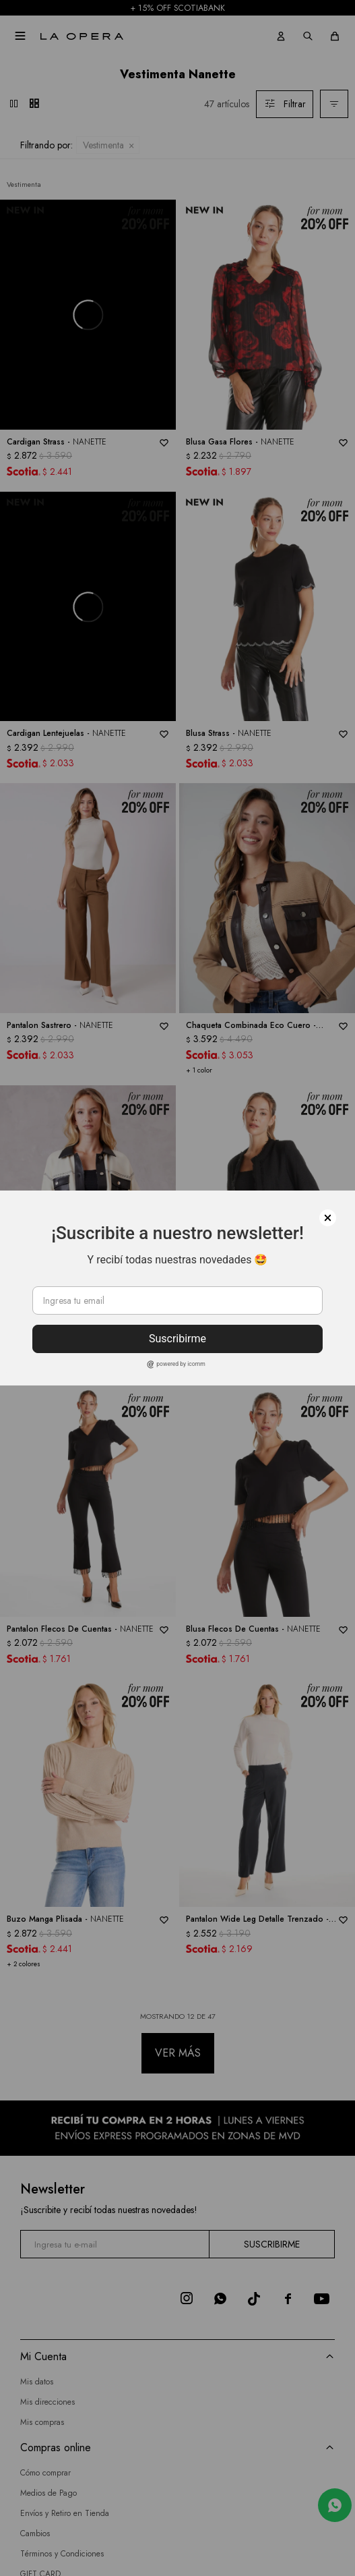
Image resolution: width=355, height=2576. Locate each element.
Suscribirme (177, 1338)
